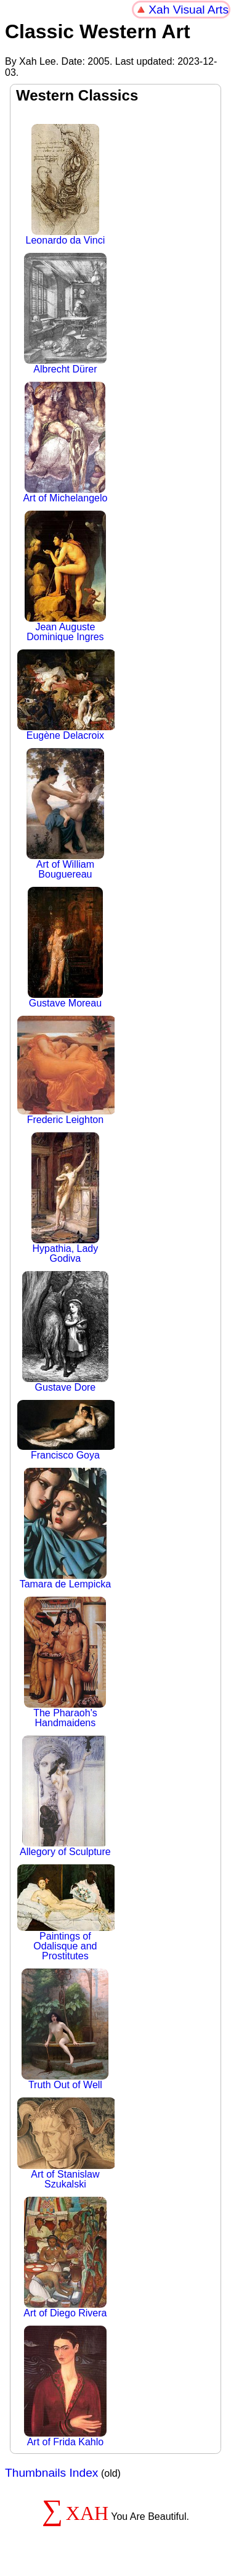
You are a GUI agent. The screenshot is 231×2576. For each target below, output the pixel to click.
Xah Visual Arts (188, 9)
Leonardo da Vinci (65, 184)
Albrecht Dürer (65, 313)
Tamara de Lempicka (65, 1528)
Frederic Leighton (65, 1070)
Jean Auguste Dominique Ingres (65, 576)
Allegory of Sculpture (65, 1796)
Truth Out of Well (65, 2029)
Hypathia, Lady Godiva (65, 1198)
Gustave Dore (65, 1332)
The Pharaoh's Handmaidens (65, 1662)
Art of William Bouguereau (64, 813)
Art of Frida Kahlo (65, 2386)
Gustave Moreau (65, 947)
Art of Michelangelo (65, 442)
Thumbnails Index (51, 2472)
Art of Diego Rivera (65, 2257)
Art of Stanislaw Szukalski (65, 2143)
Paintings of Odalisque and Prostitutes (65, 1912)
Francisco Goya (65, 1430)
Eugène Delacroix (65, 695)
